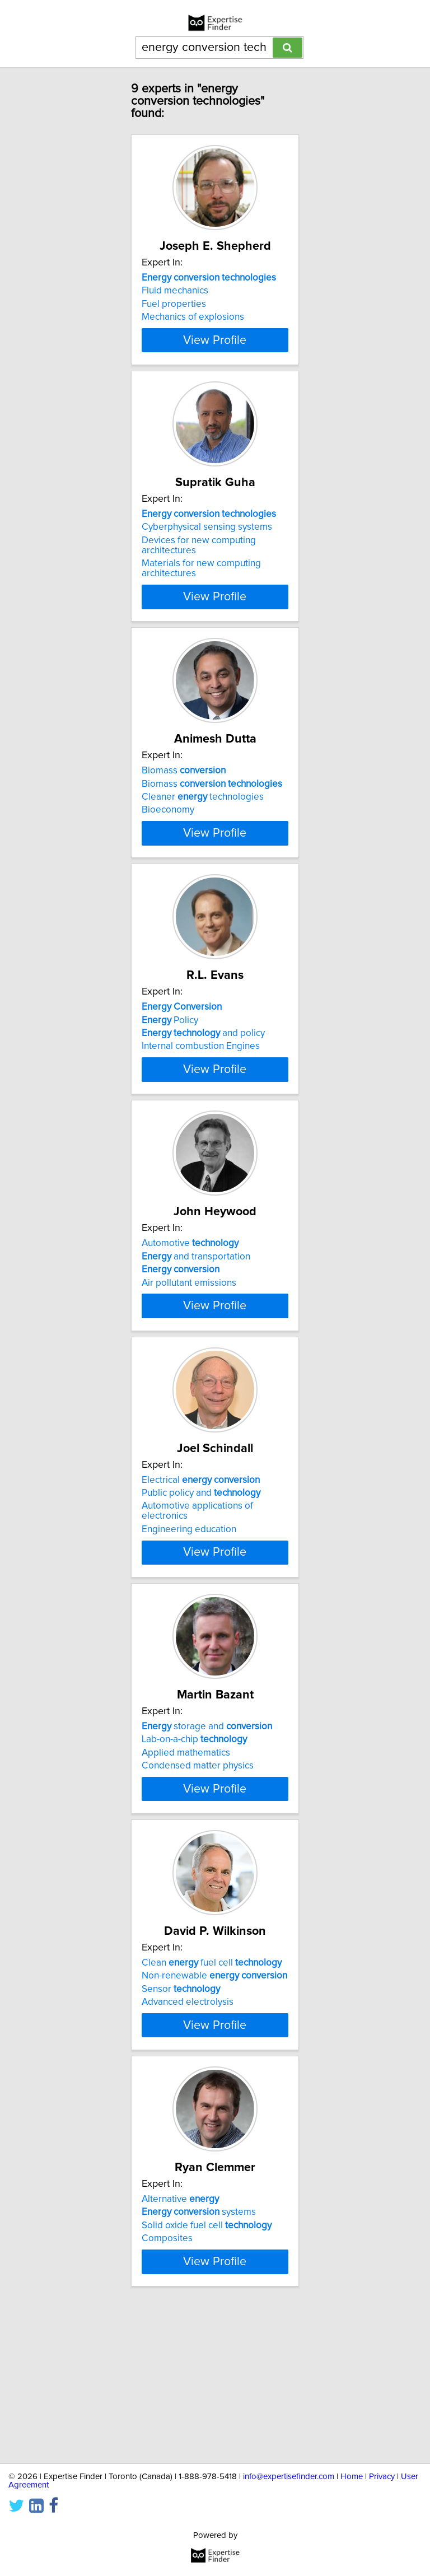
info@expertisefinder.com (288, 2476)
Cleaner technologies (203, 817)
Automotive (190, 1304)
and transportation (196, 1317)
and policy (203, 1073)
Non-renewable (214, 2086)
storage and (207, 1817)
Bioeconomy (168, 830)
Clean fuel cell (212, 2073)
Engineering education (189, 1609)
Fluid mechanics (175, 291)
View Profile (214, 360)
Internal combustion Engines (201, 1086)
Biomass (184, 791)
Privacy (382, 2476)
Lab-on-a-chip (194, 1829)
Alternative (180, 2330)
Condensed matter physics (198, 1856)
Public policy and (201, 1573)
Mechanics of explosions (193, 317)
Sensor (181, 2099)
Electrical (201, 1560)
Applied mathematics (186, 1843)
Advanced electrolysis (187, 2112)
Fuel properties (174, 304)
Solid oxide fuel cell (207, 2356)
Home (351, 2476)
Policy (170, 1060)
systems (199, 2342)
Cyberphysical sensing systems (207, 547)
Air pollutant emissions (189, 1343)
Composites (167, 2369)
